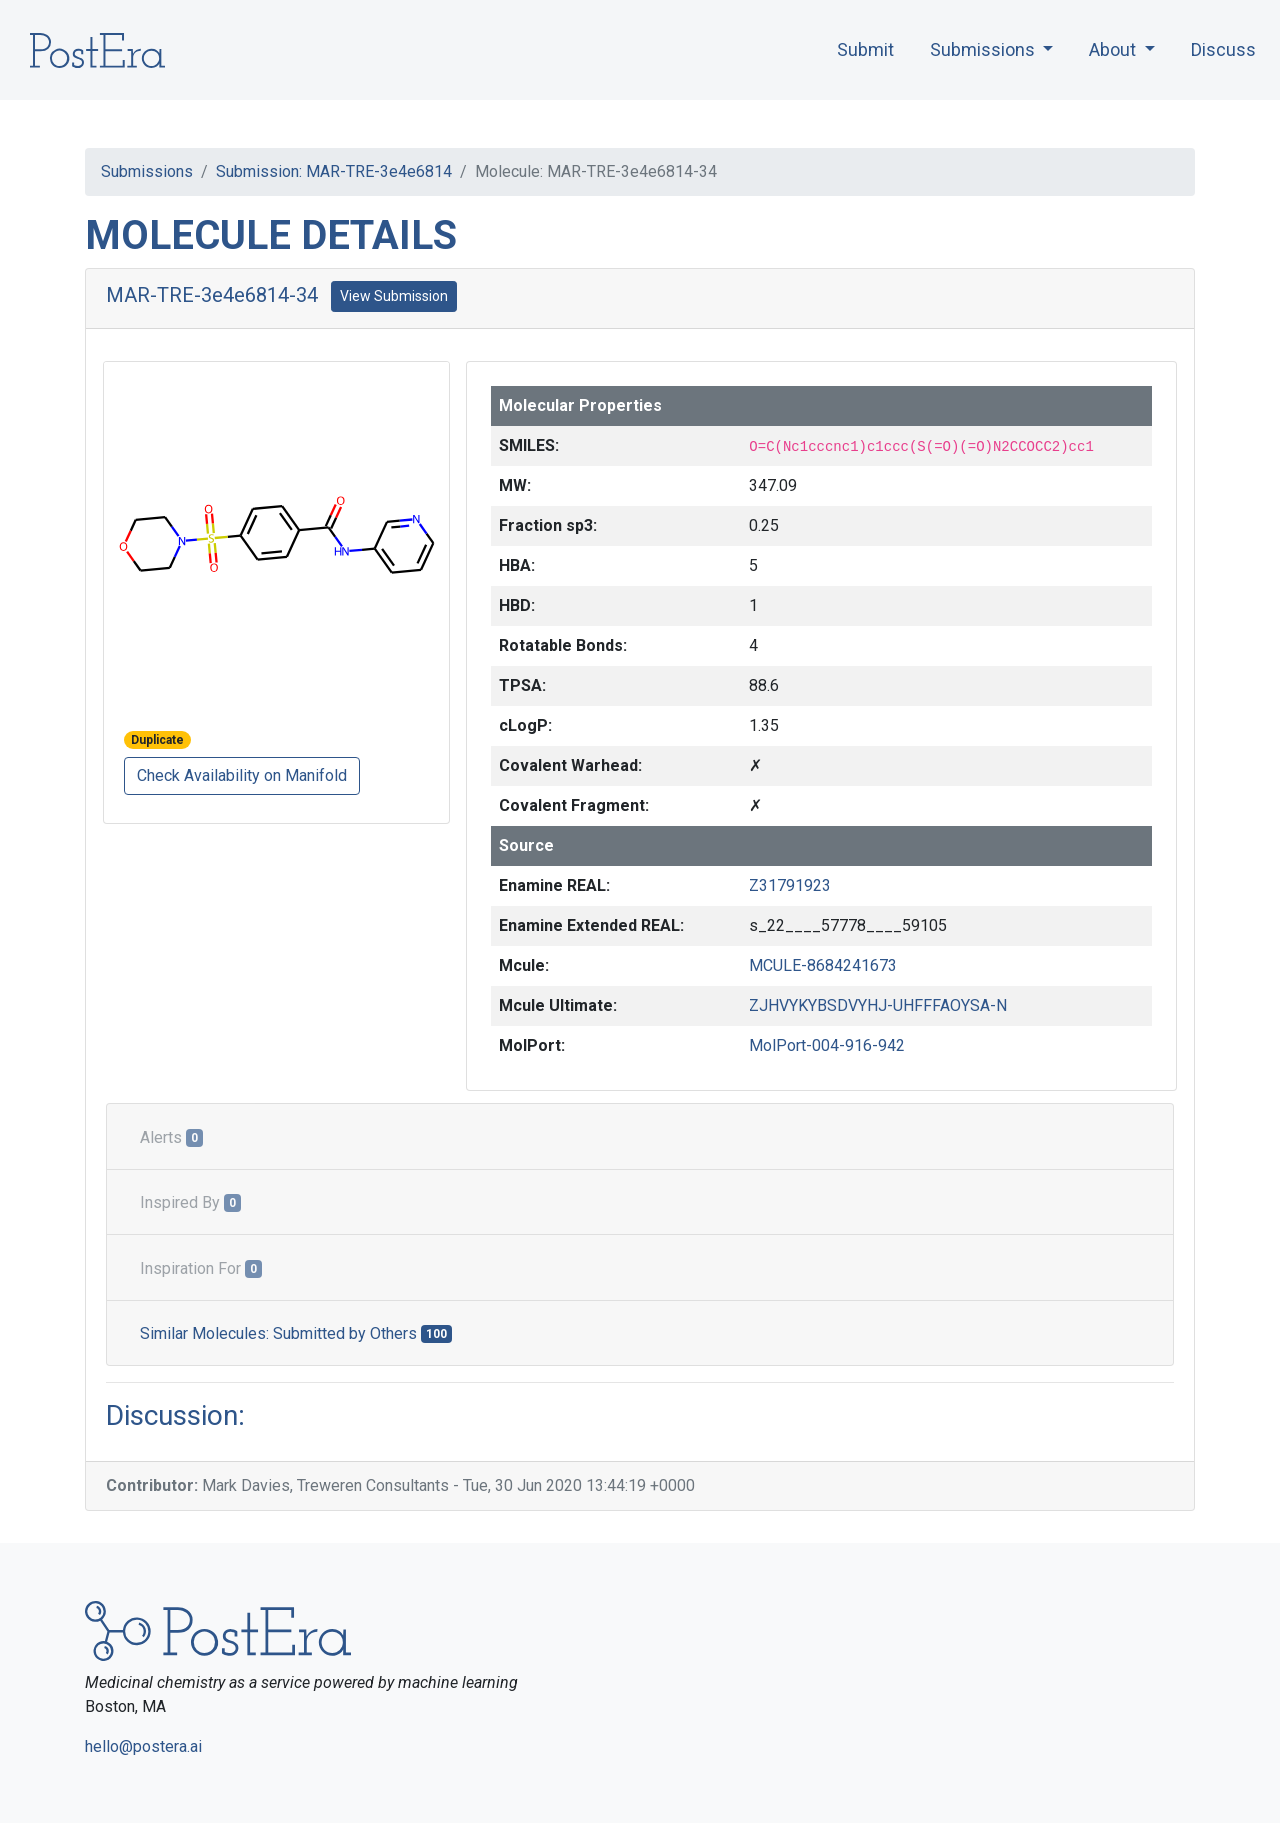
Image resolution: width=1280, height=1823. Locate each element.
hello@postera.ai (143, 1746)
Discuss (1223, 49)
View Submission (394, 296)
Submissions (147, 171)
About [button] (1114, 49)
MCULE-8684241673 (823, 965)
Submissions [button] (984, 49)
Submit (865, 49)
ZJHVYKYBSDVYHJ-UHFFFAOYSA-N (878, 1005)
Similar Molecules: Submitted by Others (296, 1333)
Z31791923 (790, 885)
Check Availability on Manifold (242, 775)
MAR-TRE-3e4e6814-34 (212, 295)
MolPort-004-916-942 (827, 1045)
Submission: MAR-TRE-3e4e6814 (334, 171)
